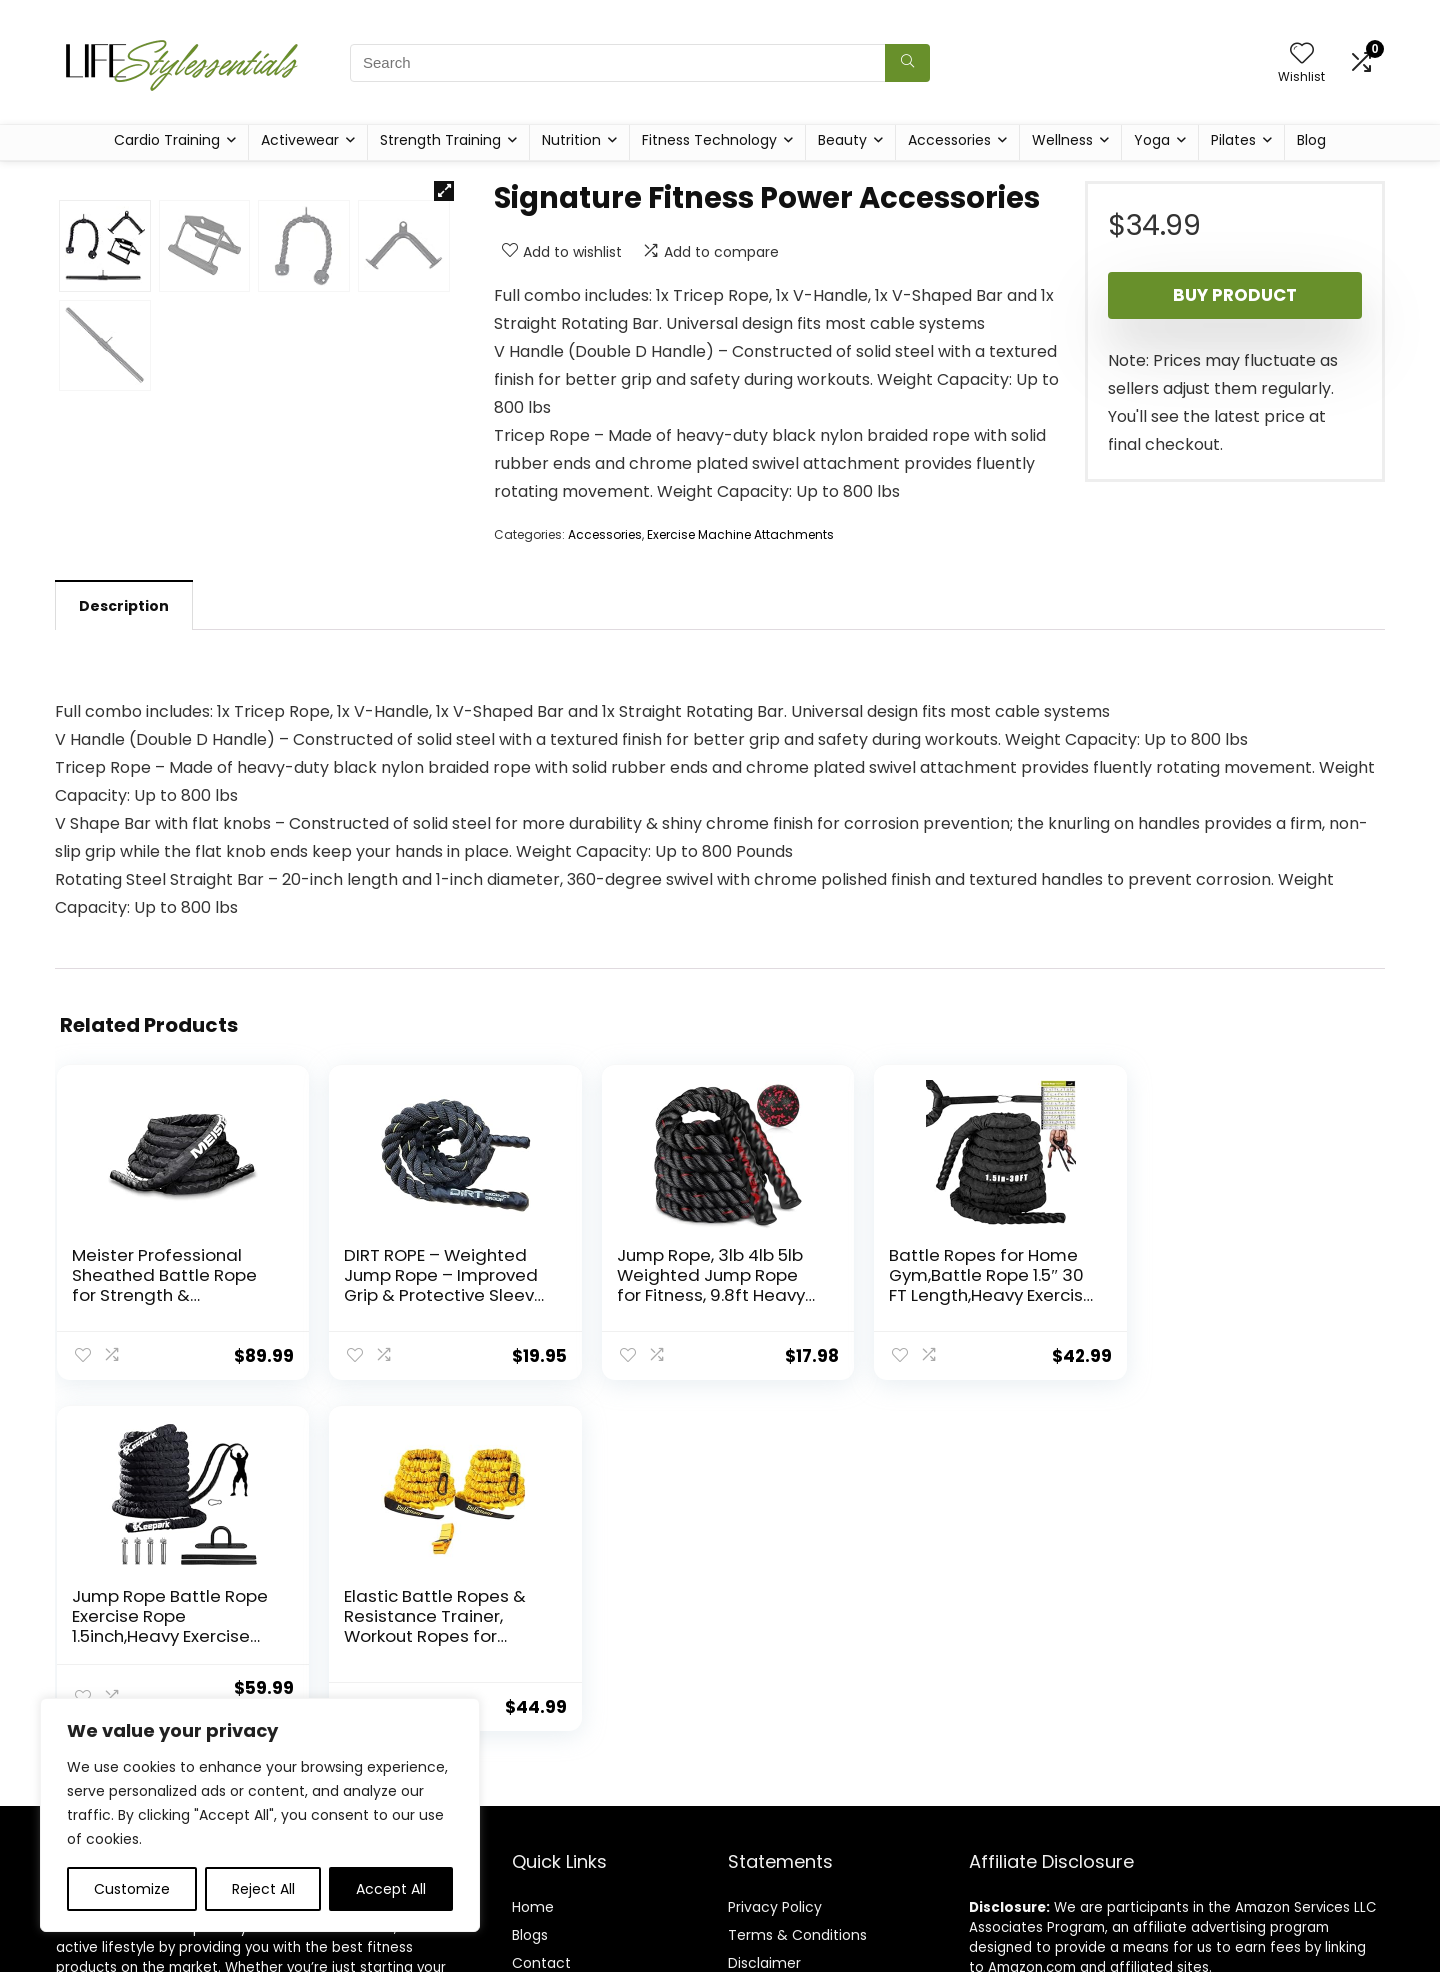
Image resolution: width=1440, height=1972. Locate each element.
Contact (541, 1812)
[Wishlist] (1302, 54)
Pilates (1233, 140)
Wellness (1062, 140)
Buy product (1235, 295)
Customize (132, 1889)
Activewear (300, 140)
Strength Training (440, 140)
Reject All (263, 1889)
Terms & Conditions (797, 1784)
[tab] (124, 795)
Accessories (949, 140)
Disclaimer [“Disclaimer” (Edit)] (764, 1812)
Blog (1311, 140)
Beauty (842, 140)
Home (533, 1756)
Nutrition (571, 140)
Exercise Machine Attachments (740, 534)
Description (124, 796)
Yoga (1152, 140)
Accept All (391, 1889)
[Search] (907, 63)
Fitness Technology (709, 140)
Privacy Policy (775, 1756)
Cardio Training (167, 140)
